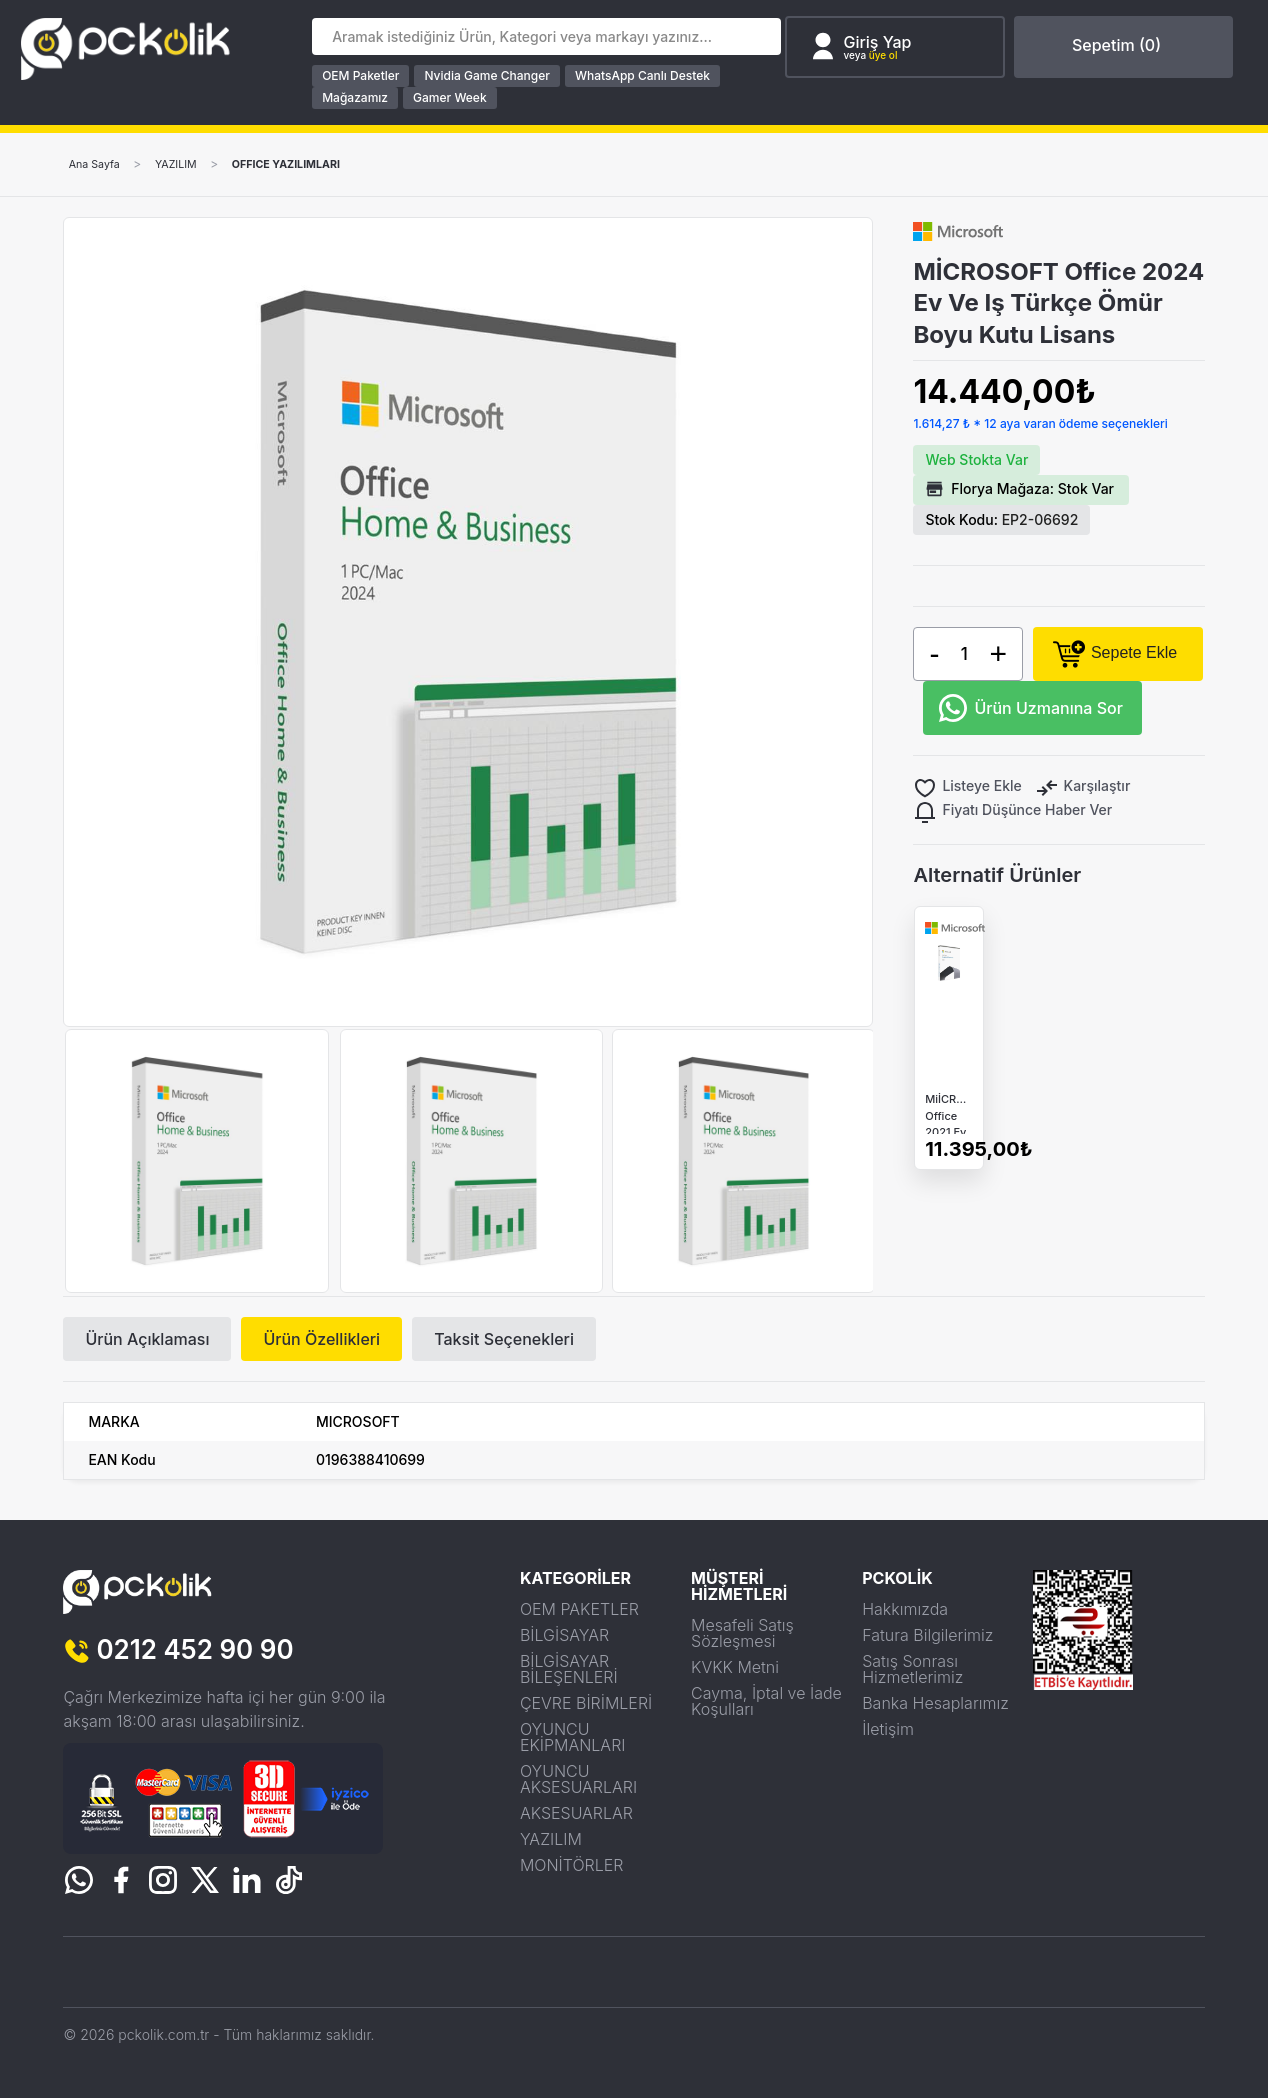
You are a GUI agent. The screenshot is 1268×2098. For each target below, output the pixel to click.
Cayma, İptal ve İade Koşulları (766, 1700)
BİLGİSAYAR (564, 1634)
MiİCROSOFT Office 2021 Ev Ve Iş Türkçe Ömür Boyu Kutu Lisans (949, 1136)
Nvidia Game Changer (494, 75)
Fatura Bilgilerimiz (927, 1634)
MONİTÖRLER (572, 1864)
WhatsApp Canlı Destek (650, 75)
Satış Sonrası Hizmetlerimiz (912, 1668)
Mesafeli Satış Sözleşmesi (742, 1632)
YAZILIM (187, 164)
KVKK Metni (735, 1666)
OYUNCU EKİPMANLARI (573, 1736)
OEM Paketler (368, 75)
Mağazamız (363, 97)
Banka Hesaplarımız (935, 1702)
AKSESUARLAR (576, 1812)
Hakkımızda (905, 1608)
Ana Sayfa (98, 164)
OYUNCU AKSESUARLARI (578, 1778)
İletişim (888, 1728)
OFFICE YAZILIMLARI (308, 164)
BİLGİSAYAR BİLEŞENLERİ (569, 1668)
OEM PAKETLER (579, 1608)
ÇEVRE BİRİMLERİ (586, 1702)
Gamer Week (458, 97)
